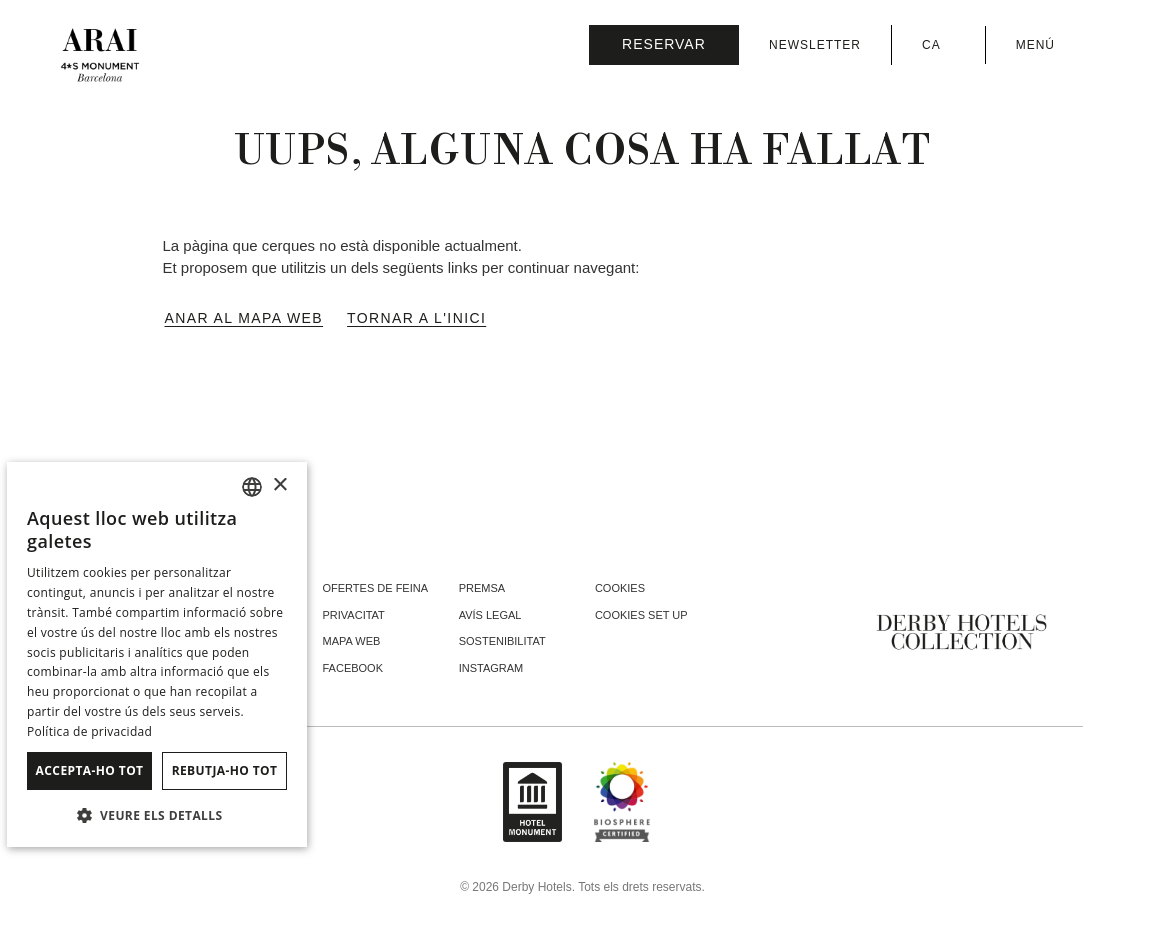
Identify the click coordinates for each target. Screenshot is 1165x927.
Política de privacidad (89, 731)
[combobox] (252, 487)
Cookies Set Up (641, 615)
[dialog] (157, 654)
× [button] (279, 485)
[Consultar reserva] (664, 45)
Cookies (620, 588)
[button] (157, 815)
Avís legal (490, 615)
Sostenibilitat (502, 641)
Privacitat (354, 615)
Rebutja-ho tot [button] (225, 770)
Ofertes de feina (376, 588)
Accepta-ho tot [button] (90, 770)
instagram (491, 668)
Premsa (482, 588)
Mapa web (352, 641)
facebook (353, 668)
